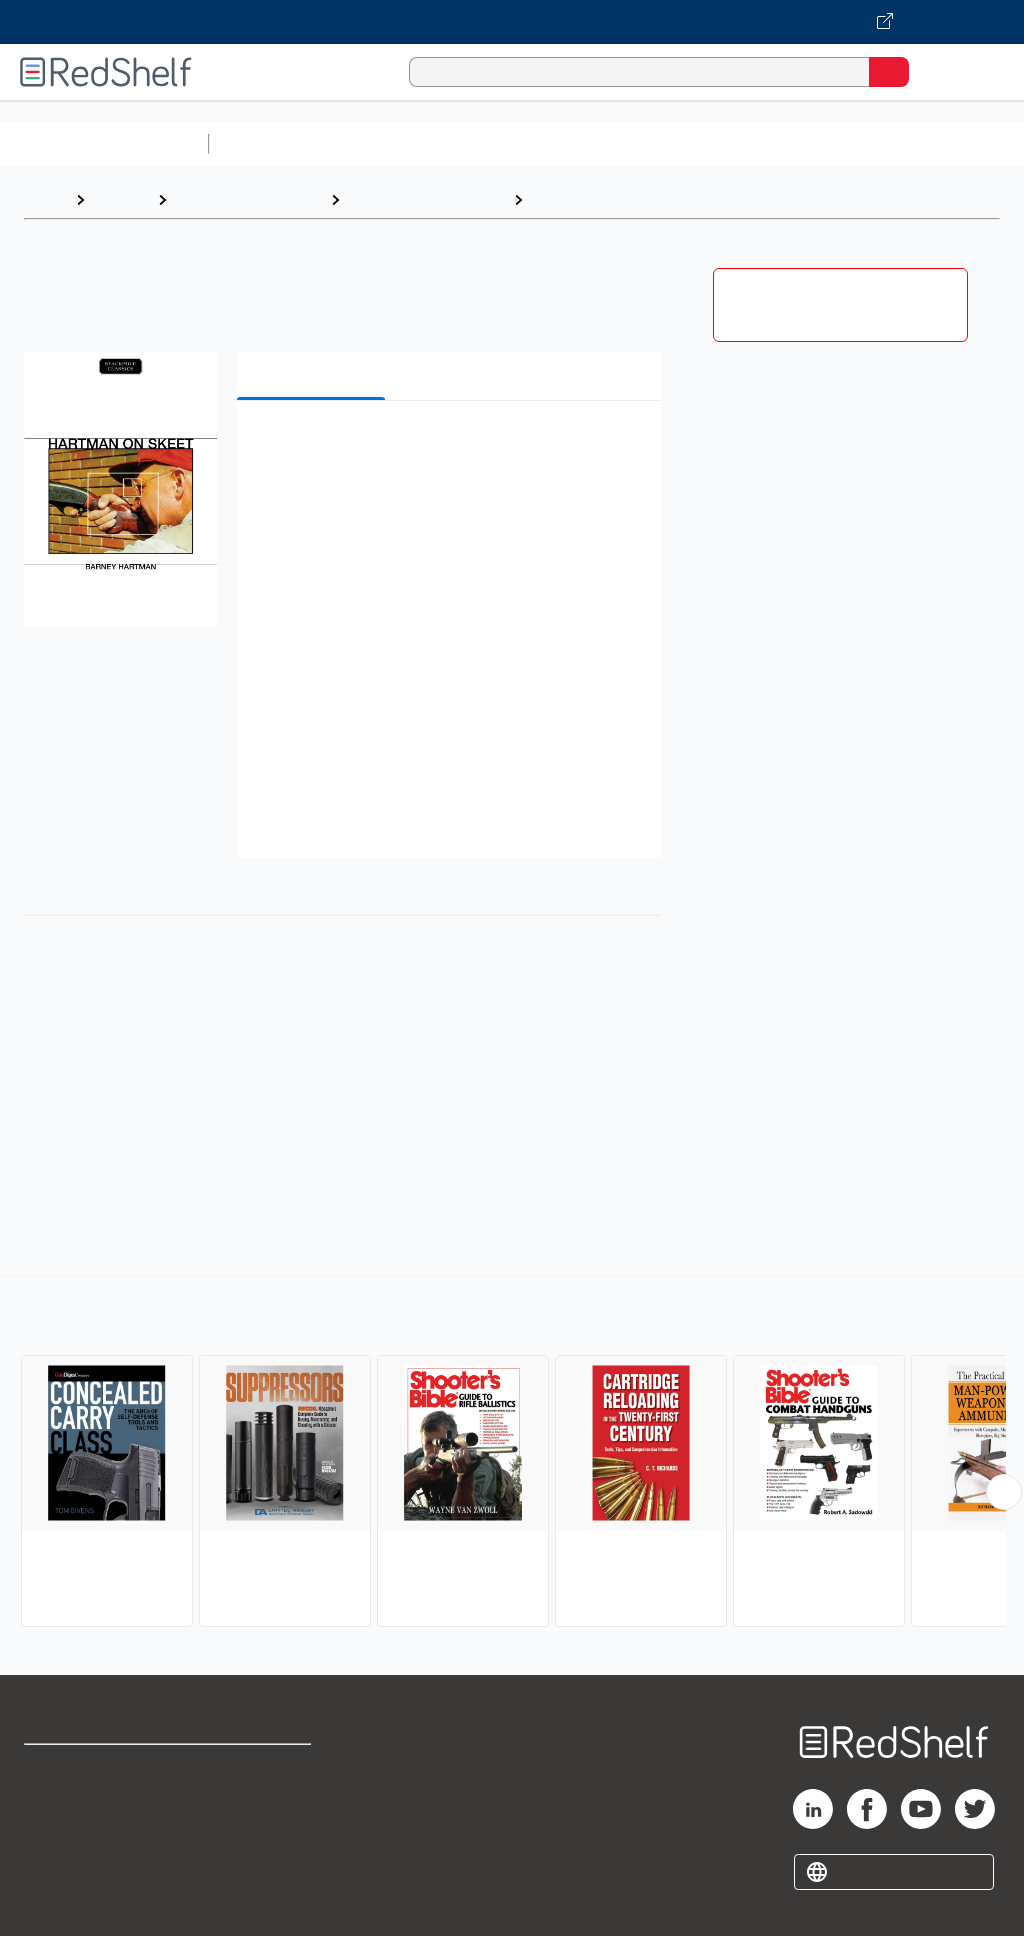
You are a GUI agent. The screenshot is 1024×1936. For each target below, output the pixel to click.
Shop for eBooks (83, 1768)
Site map (55, 1900)
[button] (447, 446)
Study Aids (270, 143)
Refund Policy (264, 1812)
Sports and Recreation (426, 199)
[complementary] (512, 1454)
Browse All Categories (104, 143)
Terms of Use (262, 1768)
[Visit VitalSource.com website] (512, 22)
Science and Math (392, 143)
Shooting (566, 199)
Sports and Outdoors (248, 199)
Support (51, 1812)
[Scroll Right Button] (1004, 1492)
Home (45, 199)
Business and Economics (776, 143)
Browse (121, 199)
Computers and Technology (571, 143)
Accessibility (260, 1856)
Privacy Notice (75, 1856)
